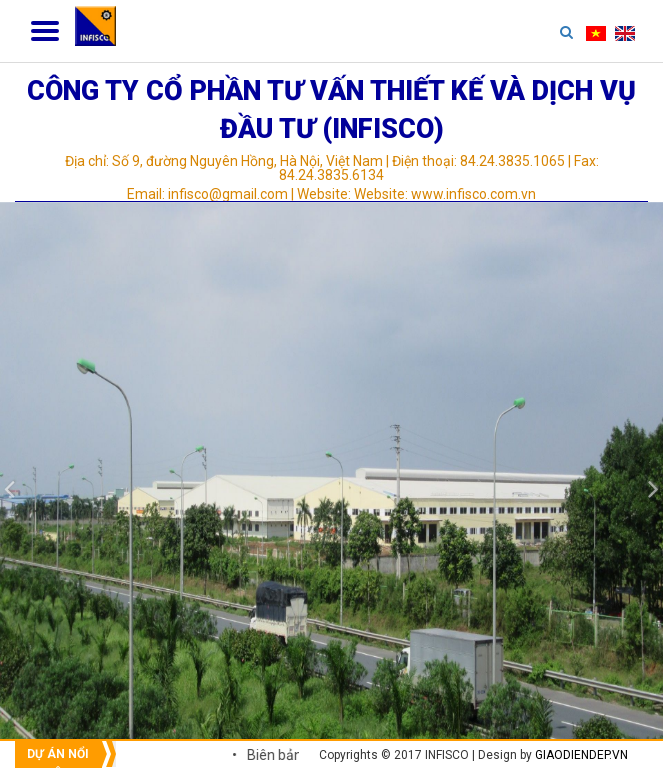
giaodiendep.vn (581, 755)
